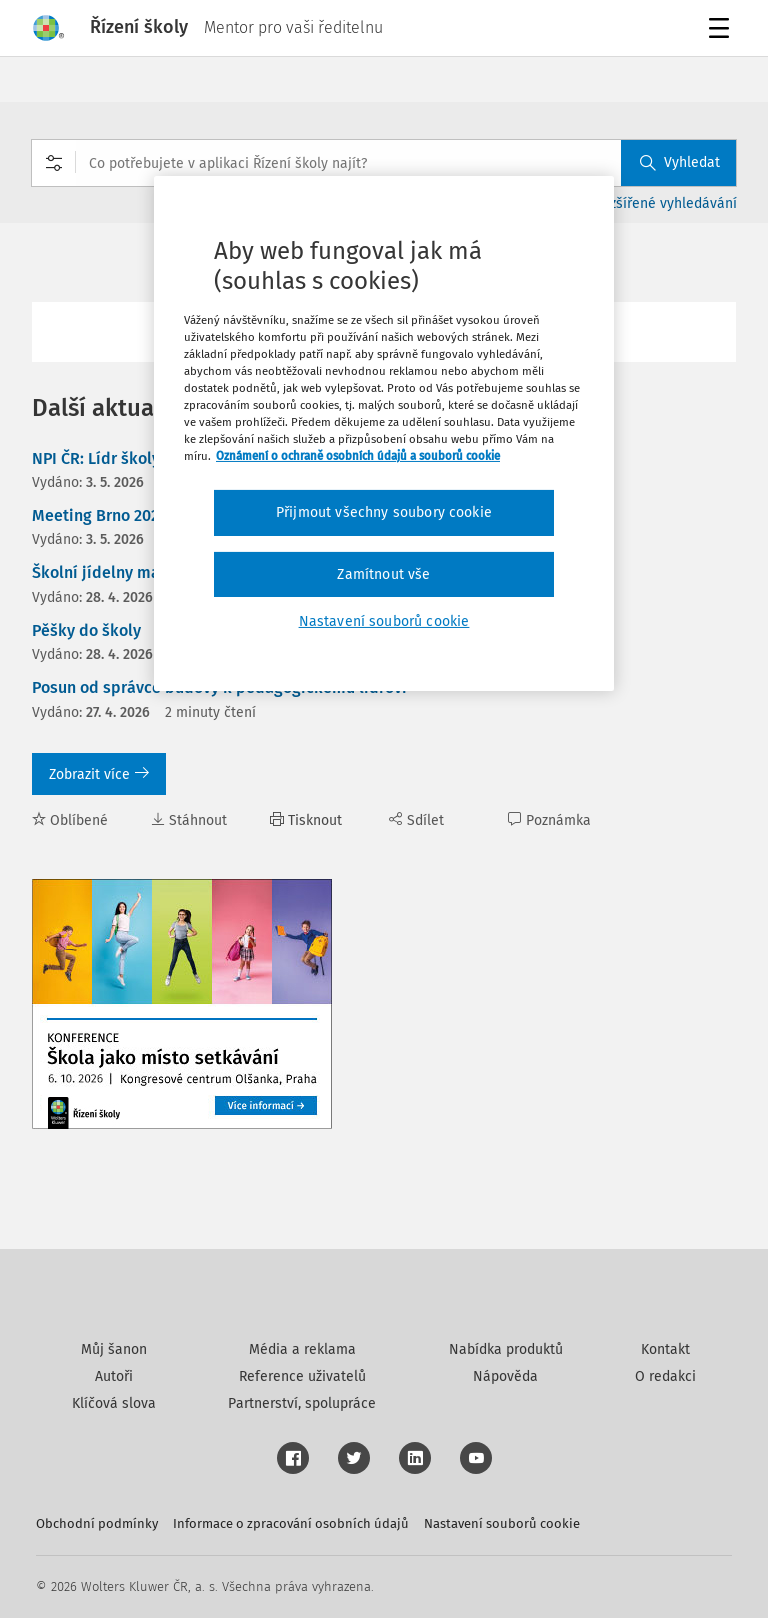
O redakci (665, 1376)
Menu (722, 30)
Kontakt (665, 1349)
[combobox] (384, 163)
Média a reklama (302, 1349)
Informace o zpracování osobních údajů (291, 1523)
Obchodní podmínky (97, 1523)
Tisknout (306, 820)
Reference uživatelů (302, 1376)
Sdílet (416, 820)
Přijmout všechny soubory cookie (384, 512)
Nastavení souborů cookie (502, 1523)
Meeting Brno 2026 (100, 515)
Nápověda (505, 1376)
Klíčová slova (114, 1403)
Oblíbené (70, 820)
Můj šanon (114, 1349)
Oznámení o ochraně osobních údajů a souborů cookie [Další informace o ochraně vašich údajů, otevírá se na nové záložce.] (358, 456)
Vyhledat (680, 162)
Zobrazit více (99, 774)
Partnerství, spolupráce (302, 1403)
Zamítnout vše (383, 574)
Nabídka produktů (506, 1349)
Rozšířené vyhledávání (665, 203)
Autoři (114, 1376)
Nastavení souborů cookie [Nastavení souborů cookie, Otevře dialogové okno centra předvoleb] (384, 621)
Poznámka (549, 820)
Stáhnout (189, 820)
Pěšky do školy (86, 630)
